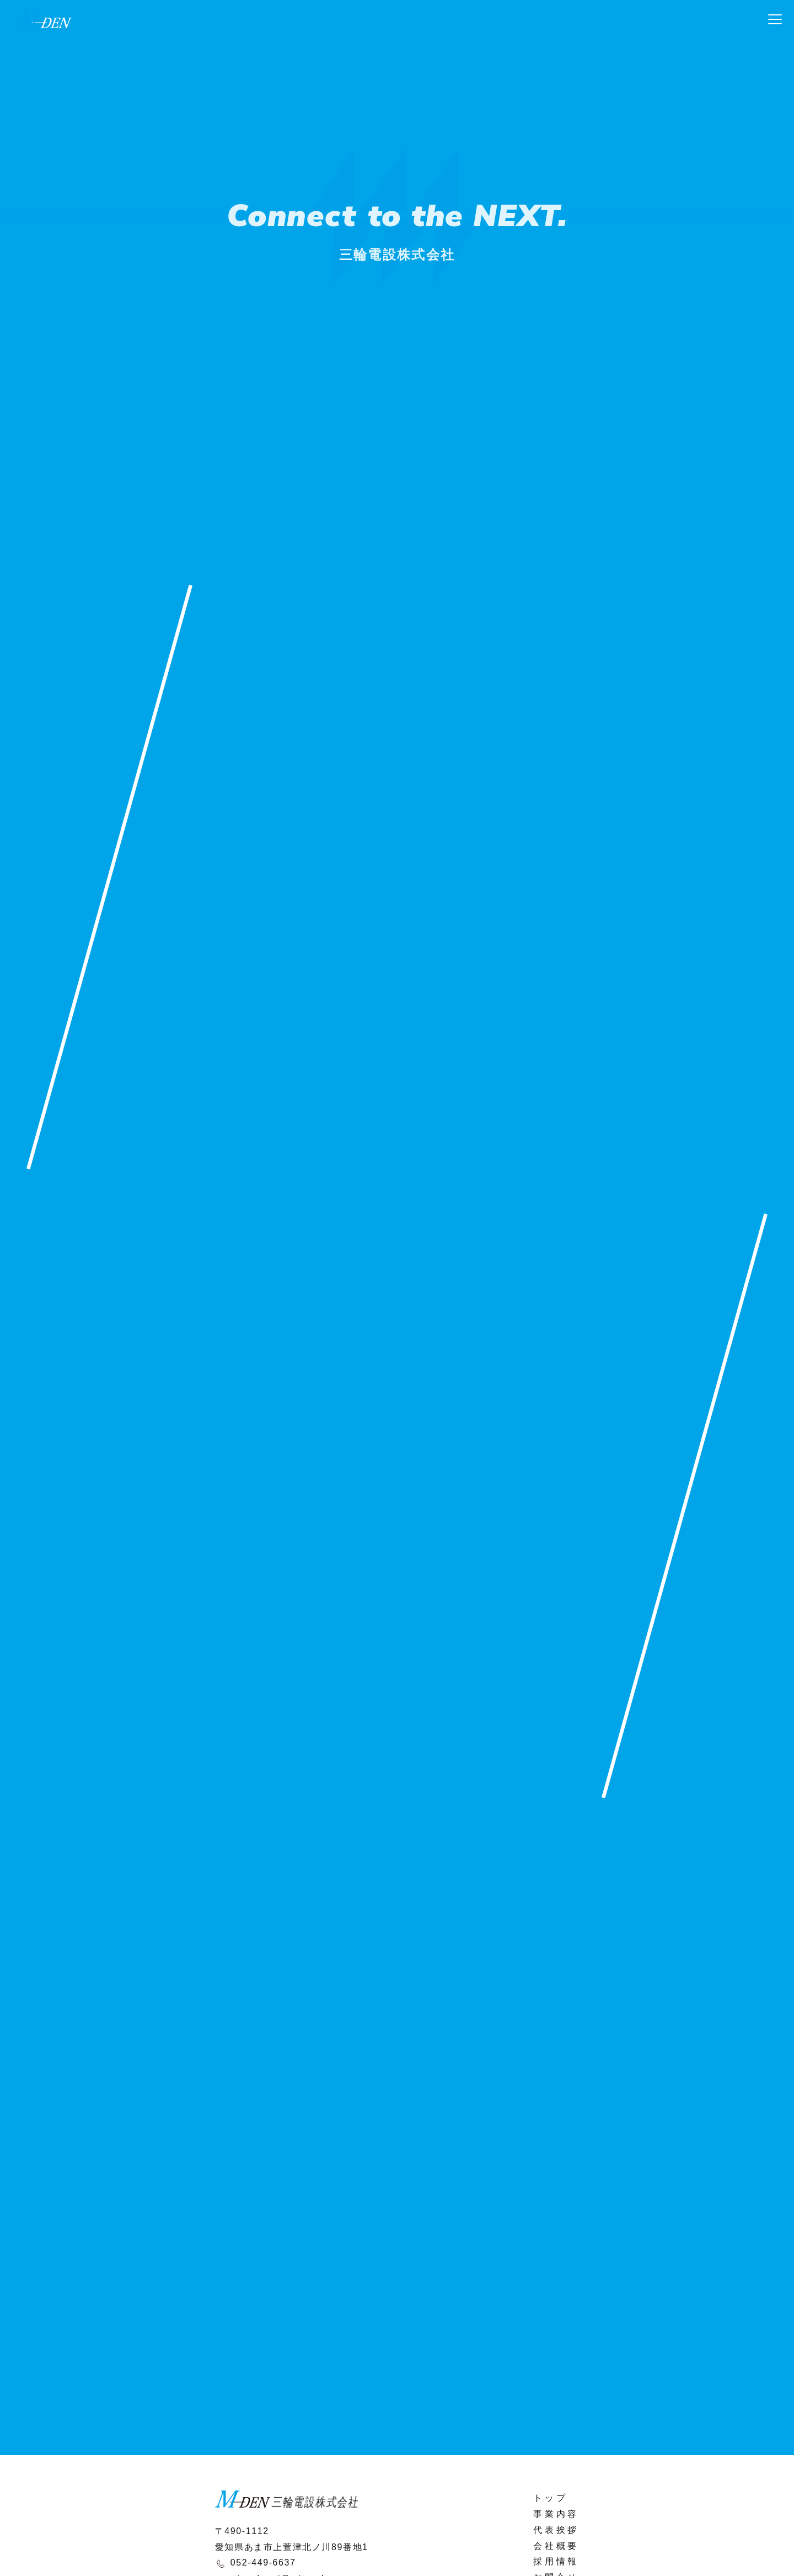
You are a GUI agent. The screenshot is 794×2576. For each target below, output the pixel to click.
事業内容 (556, 2514)
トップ (550, 2498)
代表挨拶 (556, 2530)
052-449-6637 (263, 2562)
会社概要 (556, 2546)
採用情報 (556, 2561)
